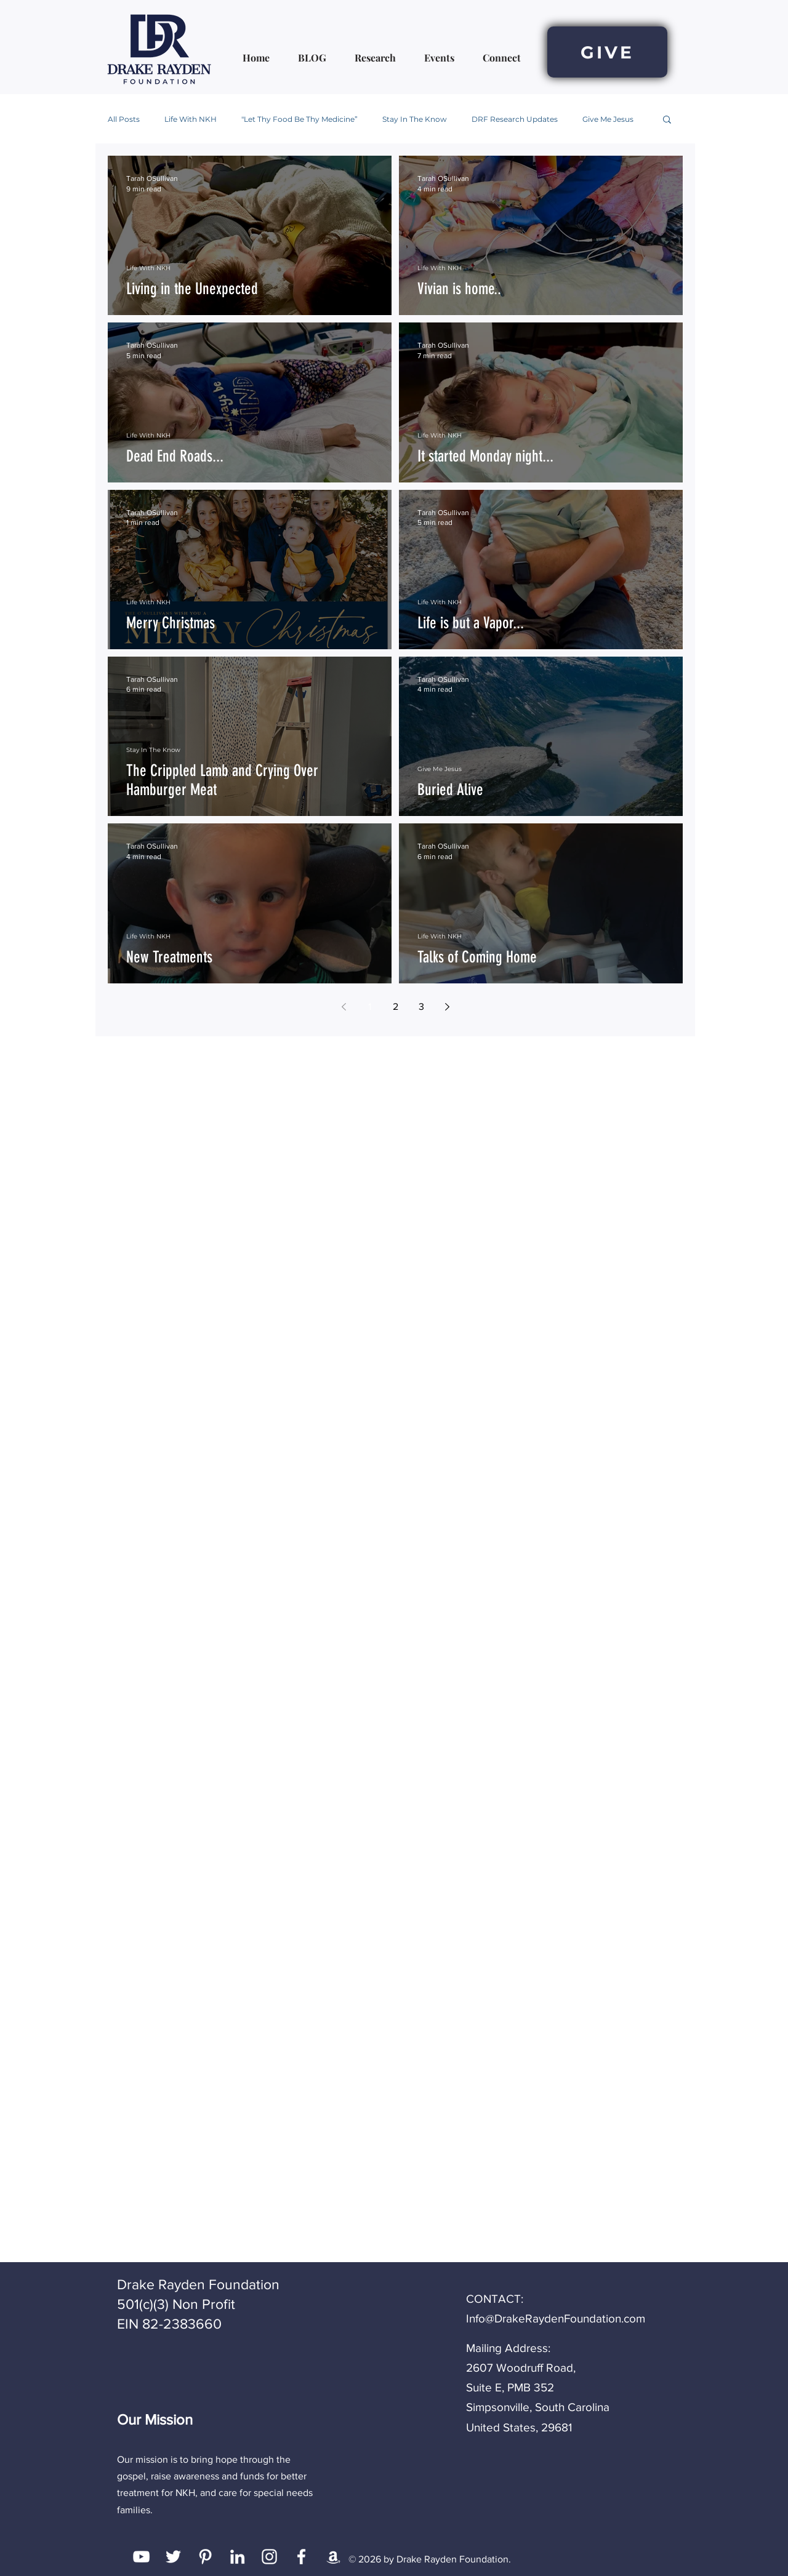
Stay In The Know (414, 119)
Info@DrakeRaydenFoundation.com (555, 2318)
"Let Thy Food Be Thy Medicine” (299, 119)
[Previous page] (343, 1007)
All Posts (124, 119)
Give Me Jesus (607, 119)
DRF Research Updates (515, 119)
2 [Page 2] (395, 1006)
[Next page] (447, 1007)
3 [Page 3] (421, 1006)
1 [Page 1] (369, 1006)
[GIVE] (607, 52)
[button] (667, 120)
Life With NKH (190, 119)
